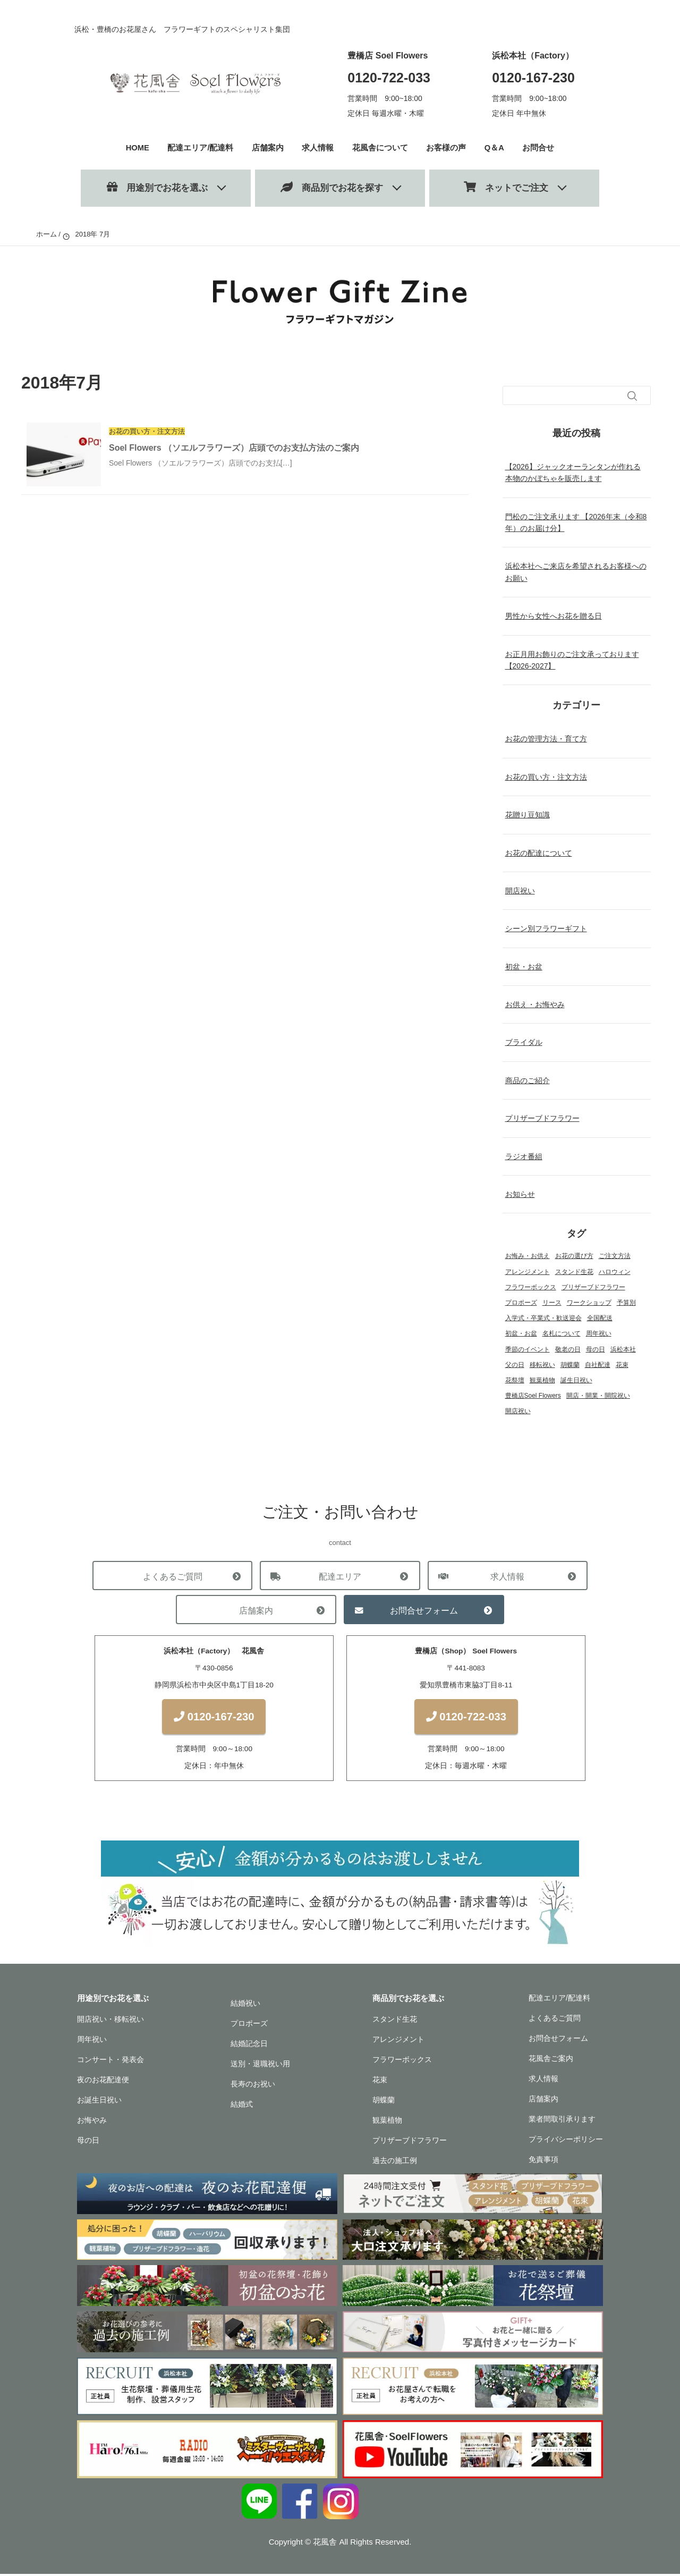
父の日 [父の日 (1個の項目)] (514, 1365)
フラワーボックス (402, 2062)
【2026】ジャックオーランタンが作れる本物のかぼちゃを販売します (573, 472)
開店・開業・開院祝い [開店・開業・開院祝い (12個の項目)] (598, 1395)
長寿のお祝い (253, 2086)
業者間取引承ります (562, 2121)
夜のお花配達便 (103, 2082)
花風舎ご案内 (551, 2061)
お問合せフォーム (424, 1610)
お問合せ (539, 147)
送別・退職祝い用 (260, 2066)
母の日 (88, 2143)
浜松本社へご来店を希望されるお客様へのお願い (576, 572)
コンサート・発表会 (110, 2062)
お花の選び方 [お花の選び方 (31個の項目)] (574, 1256)
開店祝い (520, 890)
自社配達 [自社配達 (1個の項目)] (597, 1365)
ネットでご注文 (506, 187)
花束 (379, 2082)
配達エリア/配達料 (201, 147)
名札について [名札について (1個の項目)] (561, 1333)
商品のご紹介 (527, 1080)
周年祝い (92, 2042)
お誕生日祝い (99, 2102)
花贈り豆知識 (527, 814)
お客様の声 (446, 147)
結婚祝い (245, 2005)
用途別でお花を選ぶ (157, 187)
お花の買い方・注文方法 (546, 777)
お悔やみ (92, 2122)
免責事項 (543, 2162)
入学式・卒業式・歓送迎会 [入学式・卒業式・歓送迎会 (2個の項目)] (543, 1318)
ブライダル (523, 1042)
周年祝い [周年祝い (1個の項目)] (598, 1333)
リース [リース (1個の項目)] (552, 1302)
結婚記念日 (249, 2046)
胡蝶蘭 (383, 2102)
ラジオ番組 (523, 1156)
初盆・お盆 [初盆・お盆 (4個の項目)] (521, 1333)
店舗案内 (268, 147)
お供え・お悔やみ (535, 1004)
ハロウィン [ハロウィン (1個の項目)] (615, 1272)
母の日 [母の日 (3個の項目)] (595, 1349)
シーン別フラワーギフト (546, 928)
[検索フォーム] (566, 395)
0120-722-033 (388, 77)
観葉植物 (387, 2122)
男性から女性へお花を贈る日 (553, 616)
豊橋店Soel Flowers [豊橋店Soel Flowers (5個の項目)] (533, 1395)
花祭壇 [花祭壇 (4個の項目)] (514, 1380)
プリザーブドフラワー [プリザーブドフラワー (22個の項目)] (593, 1287)
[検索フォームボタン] (632, 396)
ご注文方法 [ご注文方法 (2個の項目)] (615, 1256)
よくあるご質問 (172, 1576)
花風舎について (380, 147)
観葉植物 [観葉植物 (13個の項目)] (542, 1380)
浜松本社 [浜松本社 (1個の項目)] (623, 1349)
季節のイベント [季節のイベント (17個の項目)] (527, 1349)
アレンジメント (398, 2042)
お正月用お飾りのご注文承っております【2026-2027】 (572, 660)
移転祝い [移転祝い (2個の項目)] (542, 1365)
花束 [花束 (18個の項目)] (622, 1365)
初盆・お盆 (523, 966)
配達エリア (340, 1576)
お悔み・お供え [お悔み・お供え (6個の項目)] (527, 1256)
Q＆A (494, 147)
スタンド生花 (394, 2021)
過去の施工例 (394, 2163)
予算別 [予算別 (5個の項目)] (626, 1302)
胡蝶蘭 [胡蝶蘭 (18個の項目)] (570, 1365)
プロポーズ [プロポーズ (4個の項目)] (521, 1302)
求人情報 (318, 147)
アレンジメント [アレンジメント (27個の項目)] (527, 1272)
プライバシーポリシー (566, 2142)
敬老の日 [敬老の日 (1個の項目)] (568, 1349)
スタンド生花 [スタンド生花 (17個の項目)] (574, 1272)
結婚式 (242, 2106)
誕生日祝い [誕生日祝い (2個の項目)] (576, 1380)
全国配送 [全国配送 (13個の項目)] (600, 1318)
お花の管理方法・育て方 (546, 738)
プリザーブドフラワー (542, 1118)
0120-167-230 (533, 77)
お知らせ (520, 1194)
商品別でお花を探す (331, 187)
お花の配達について (538, 853)
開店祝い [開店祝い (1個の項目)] (518, 1411)
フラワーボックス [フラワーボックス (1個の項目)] (530, 1287)
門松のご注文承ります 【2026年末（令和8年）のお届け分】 (576, 522)
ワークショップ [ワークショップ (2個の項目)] (589, 1302)
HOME (137, 147)
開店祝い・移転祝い (110, 2021)
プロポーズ (249, 2026)
